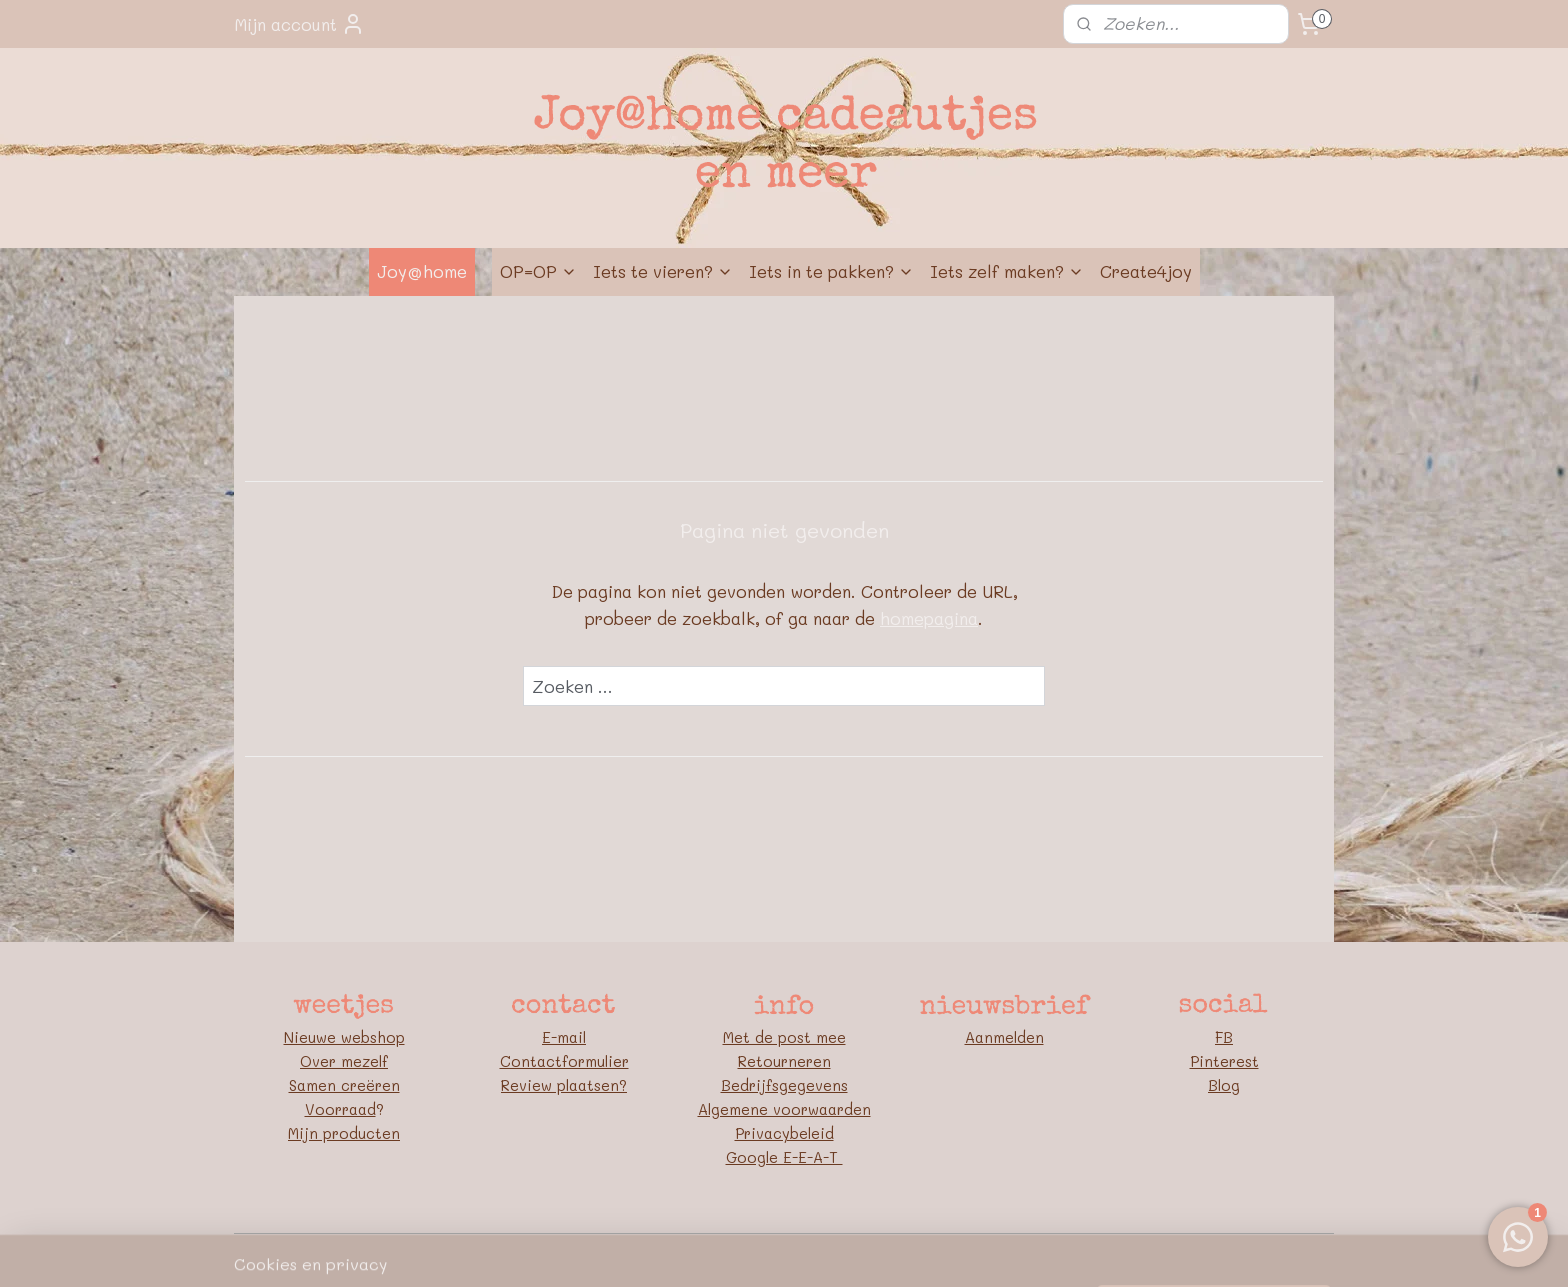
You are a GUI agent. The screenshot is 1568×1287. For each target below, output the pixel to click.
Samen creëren (344, 1085)
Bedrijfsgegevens (784, 1085)
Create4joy (1146, 271)
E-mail (564, 1037)
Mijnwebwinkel (1001, 1250)
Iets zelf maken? (1007, 271)
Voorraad (340, 1109)
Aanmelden (1004, 1037)
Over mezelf (344, 1061)
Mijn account (299, 24)
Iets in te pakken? (831, 271)
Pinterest (1224, 1061)
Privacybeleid (784, 1133)
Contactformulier (564, 1061)
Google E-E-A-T (784, 1157)
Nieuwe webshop (344, 1037)
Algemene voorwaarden (784, 1109)
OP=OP (538, 271)
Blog (1224, 1085)
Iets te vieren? (663, 271)
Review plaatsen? (564, 1085)
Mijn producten (344, 1133)
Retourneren (784, 1061)
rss (740, 1250)
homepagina (929, 618)
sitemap (698, 1250)
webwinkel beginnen (817, 1250)
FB (1224, 1037)
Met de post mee (784, 1037)
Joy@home (422, 271)
